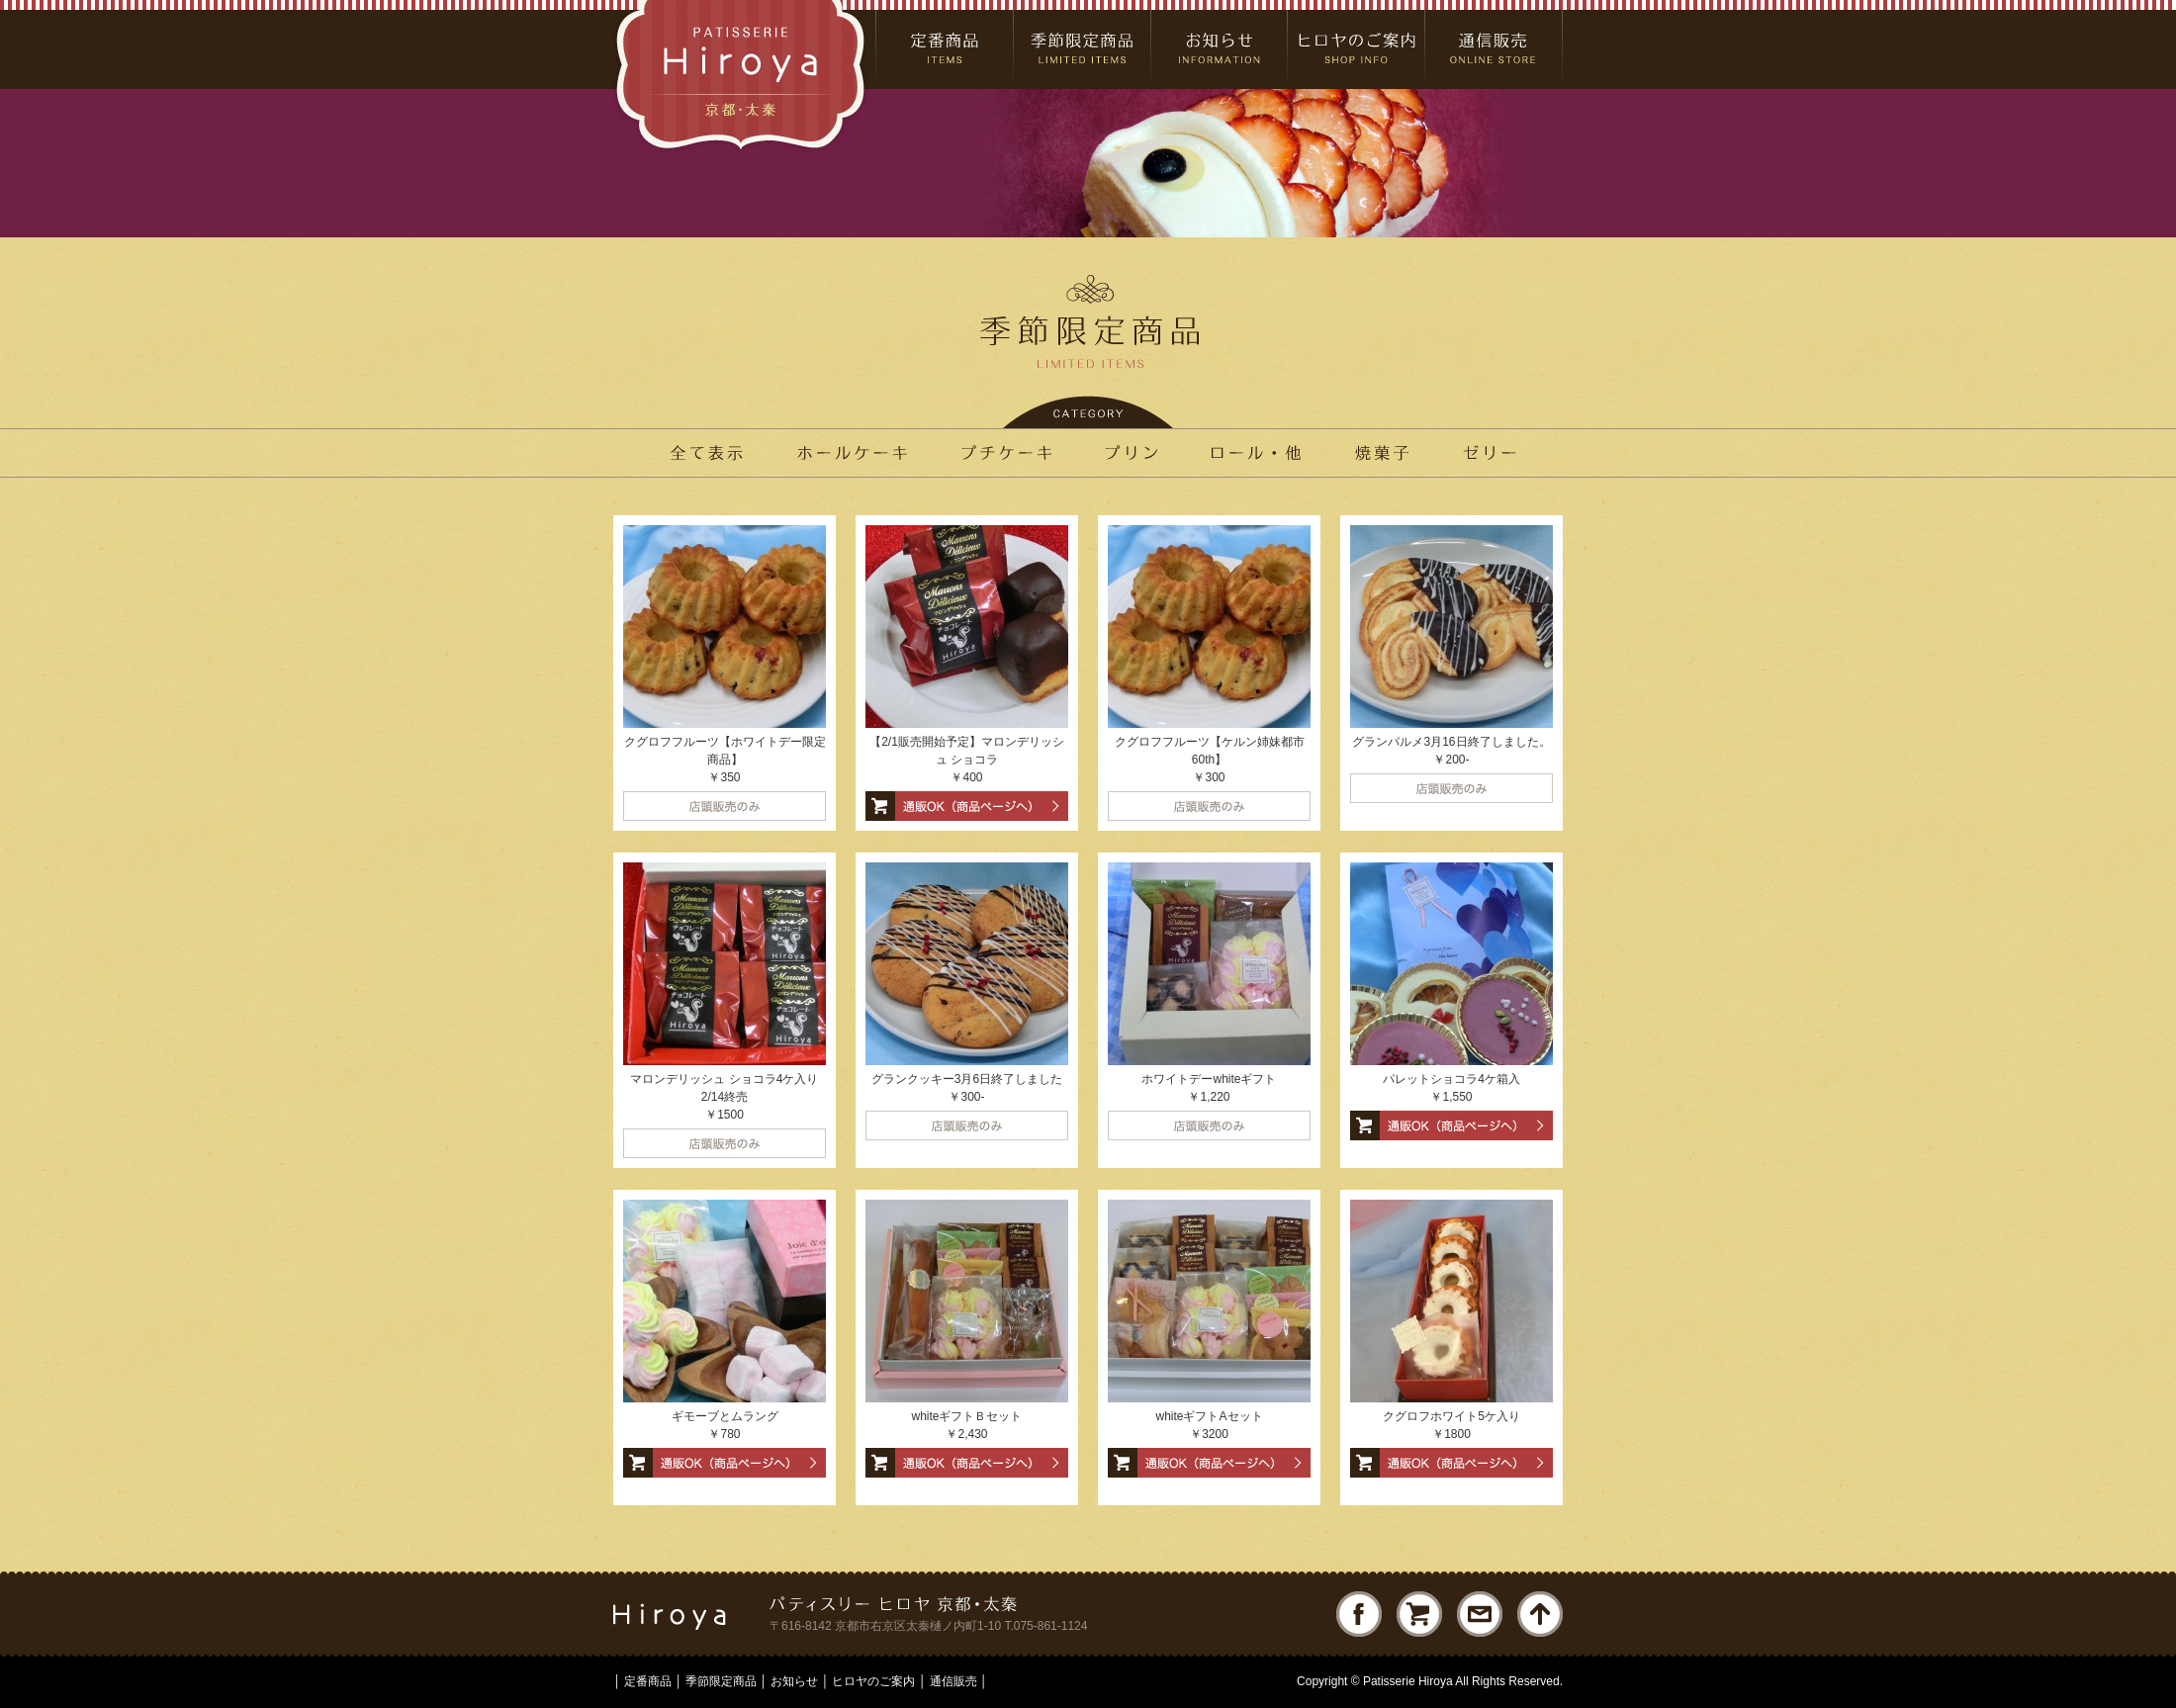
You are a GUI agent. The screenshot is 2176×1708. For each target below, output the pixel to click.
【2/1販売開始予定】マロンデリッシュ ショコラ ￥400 (966, 759)
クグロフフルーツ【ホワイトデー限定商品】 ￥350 (725, 759)
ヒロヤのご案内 (873, 1681)
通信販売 (953, 1681)
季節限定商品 (721, 1681)
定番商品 (648, 1681)
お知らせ (794, 1681)
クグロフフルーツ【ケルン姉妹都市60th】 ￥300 (1210, 759)
